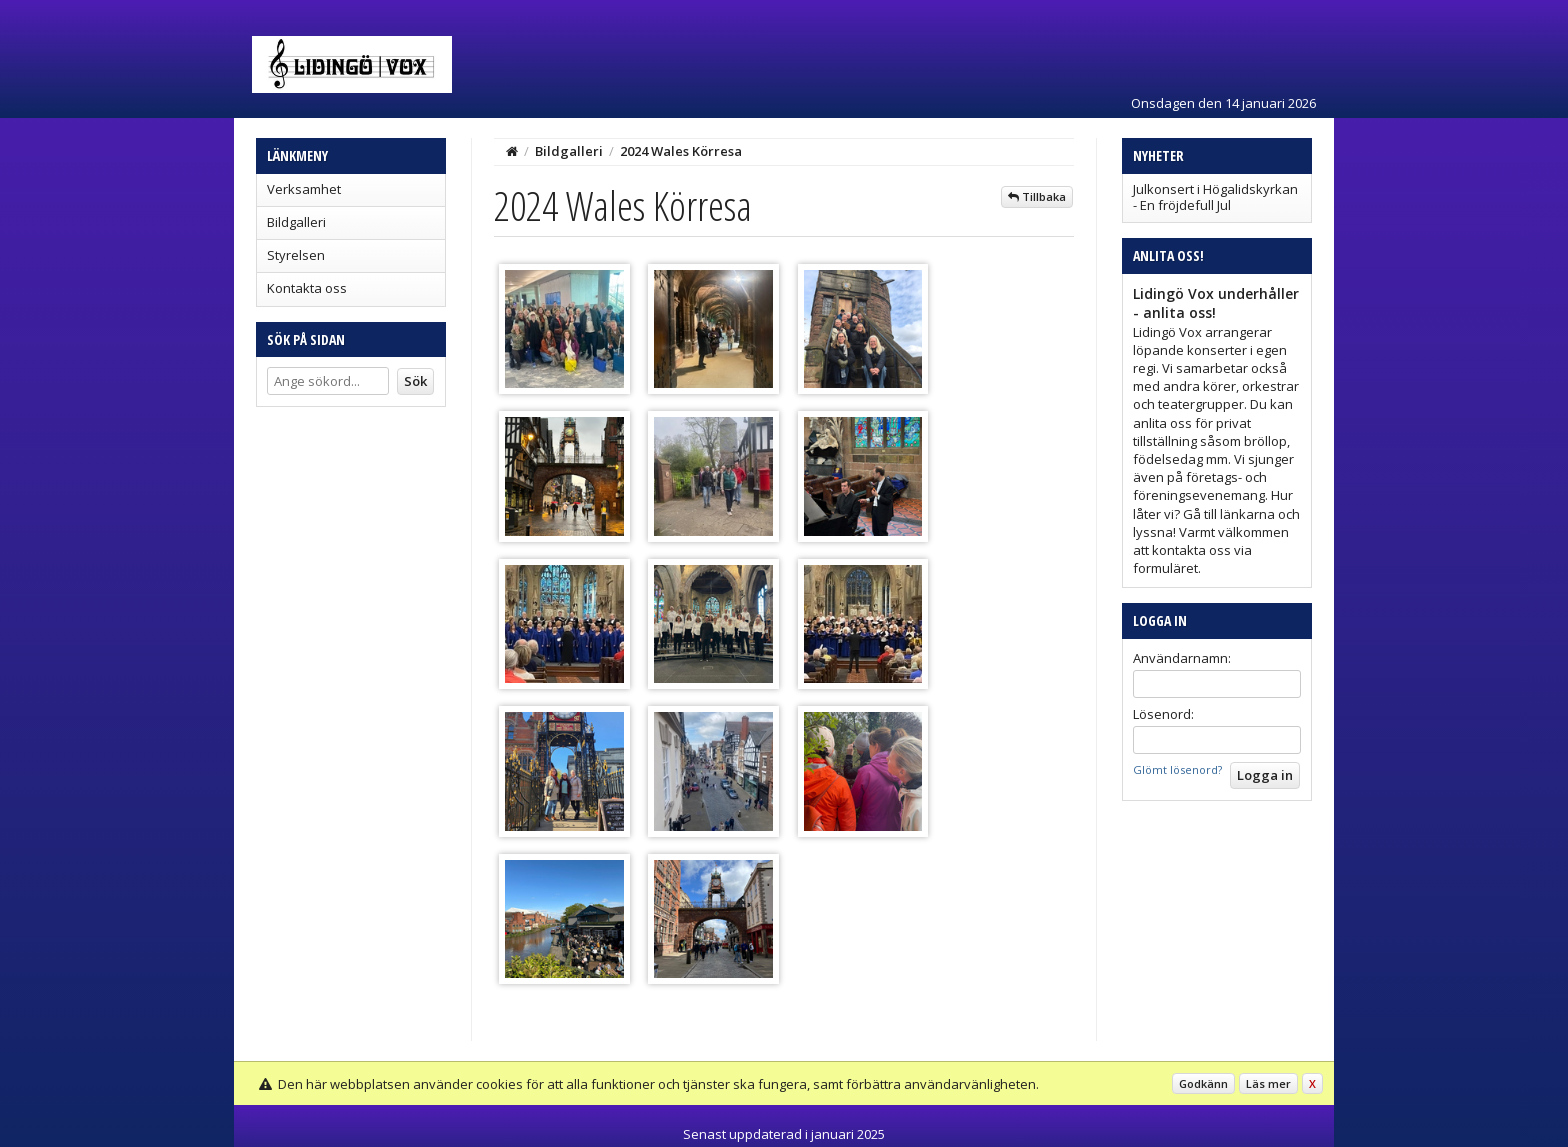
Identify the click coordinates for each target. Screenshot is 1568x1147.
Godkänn (1203, 1083)
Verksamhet (304, 189)
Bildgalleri (296, 222)
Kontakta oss (307, 288)
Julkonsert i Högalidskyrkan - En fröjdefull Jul (1215, 197)
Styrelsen (296, 255)
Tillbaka (1037, 196)
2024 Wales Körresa (681, 151)
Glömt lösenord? (1177, 769)
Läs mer (1268, 1083)
